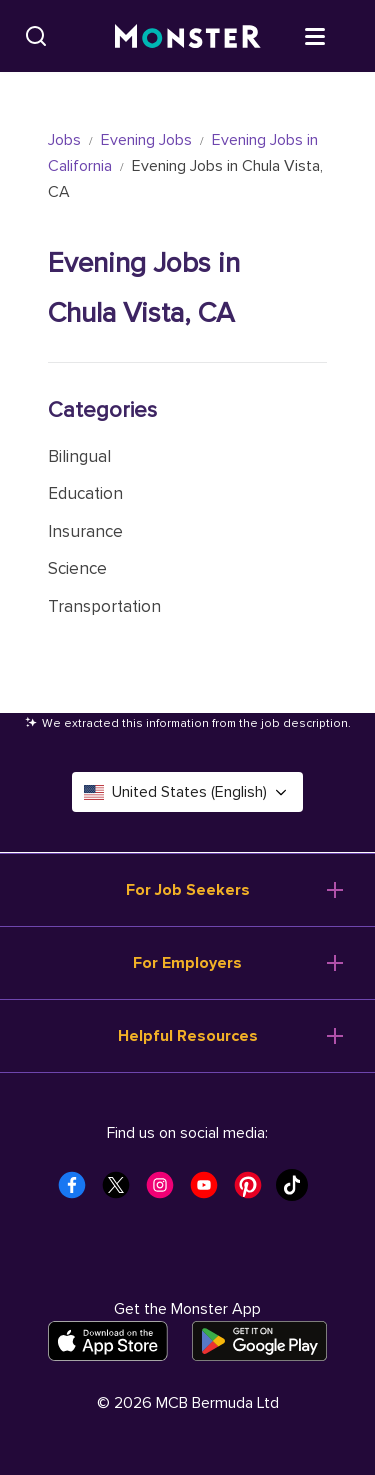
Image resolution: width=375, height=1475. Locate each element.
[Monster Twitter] (122, 1191)
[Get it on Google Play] (259, 1341)
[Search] (36, 36)
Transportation (104, 606)
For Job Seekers (188, 890)
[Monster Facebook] (78, 1191)
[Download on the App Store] (108, 1341)
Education (85, 493)
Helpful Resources (188, 1036)
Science (77, 568)
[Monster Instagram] (166, 1191)
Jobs (64, 140)
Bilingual (79, 456)
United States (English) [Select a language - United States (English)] (187, 792)
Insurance (85, 531)
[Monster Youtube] (210, 1191)
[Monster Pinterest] (254, 1191)
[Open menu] (335, 35)
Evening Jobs (146, 140)
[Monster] (188, 36)
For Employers (187, 963)
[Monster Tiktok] (298, 1191)
